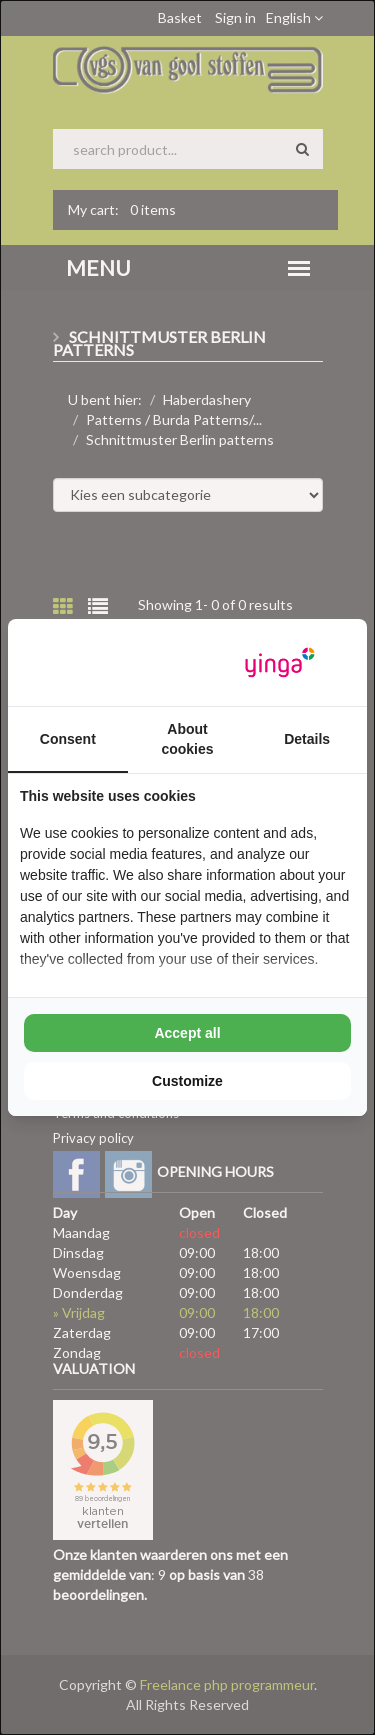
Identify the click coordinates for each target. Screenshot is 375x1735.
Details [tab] (307, 739)
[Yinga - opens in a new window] (280, 662)
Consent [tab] (68, 739)
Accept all (187, 1033)
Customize (187, 1081)
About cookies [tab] (187, 739)
